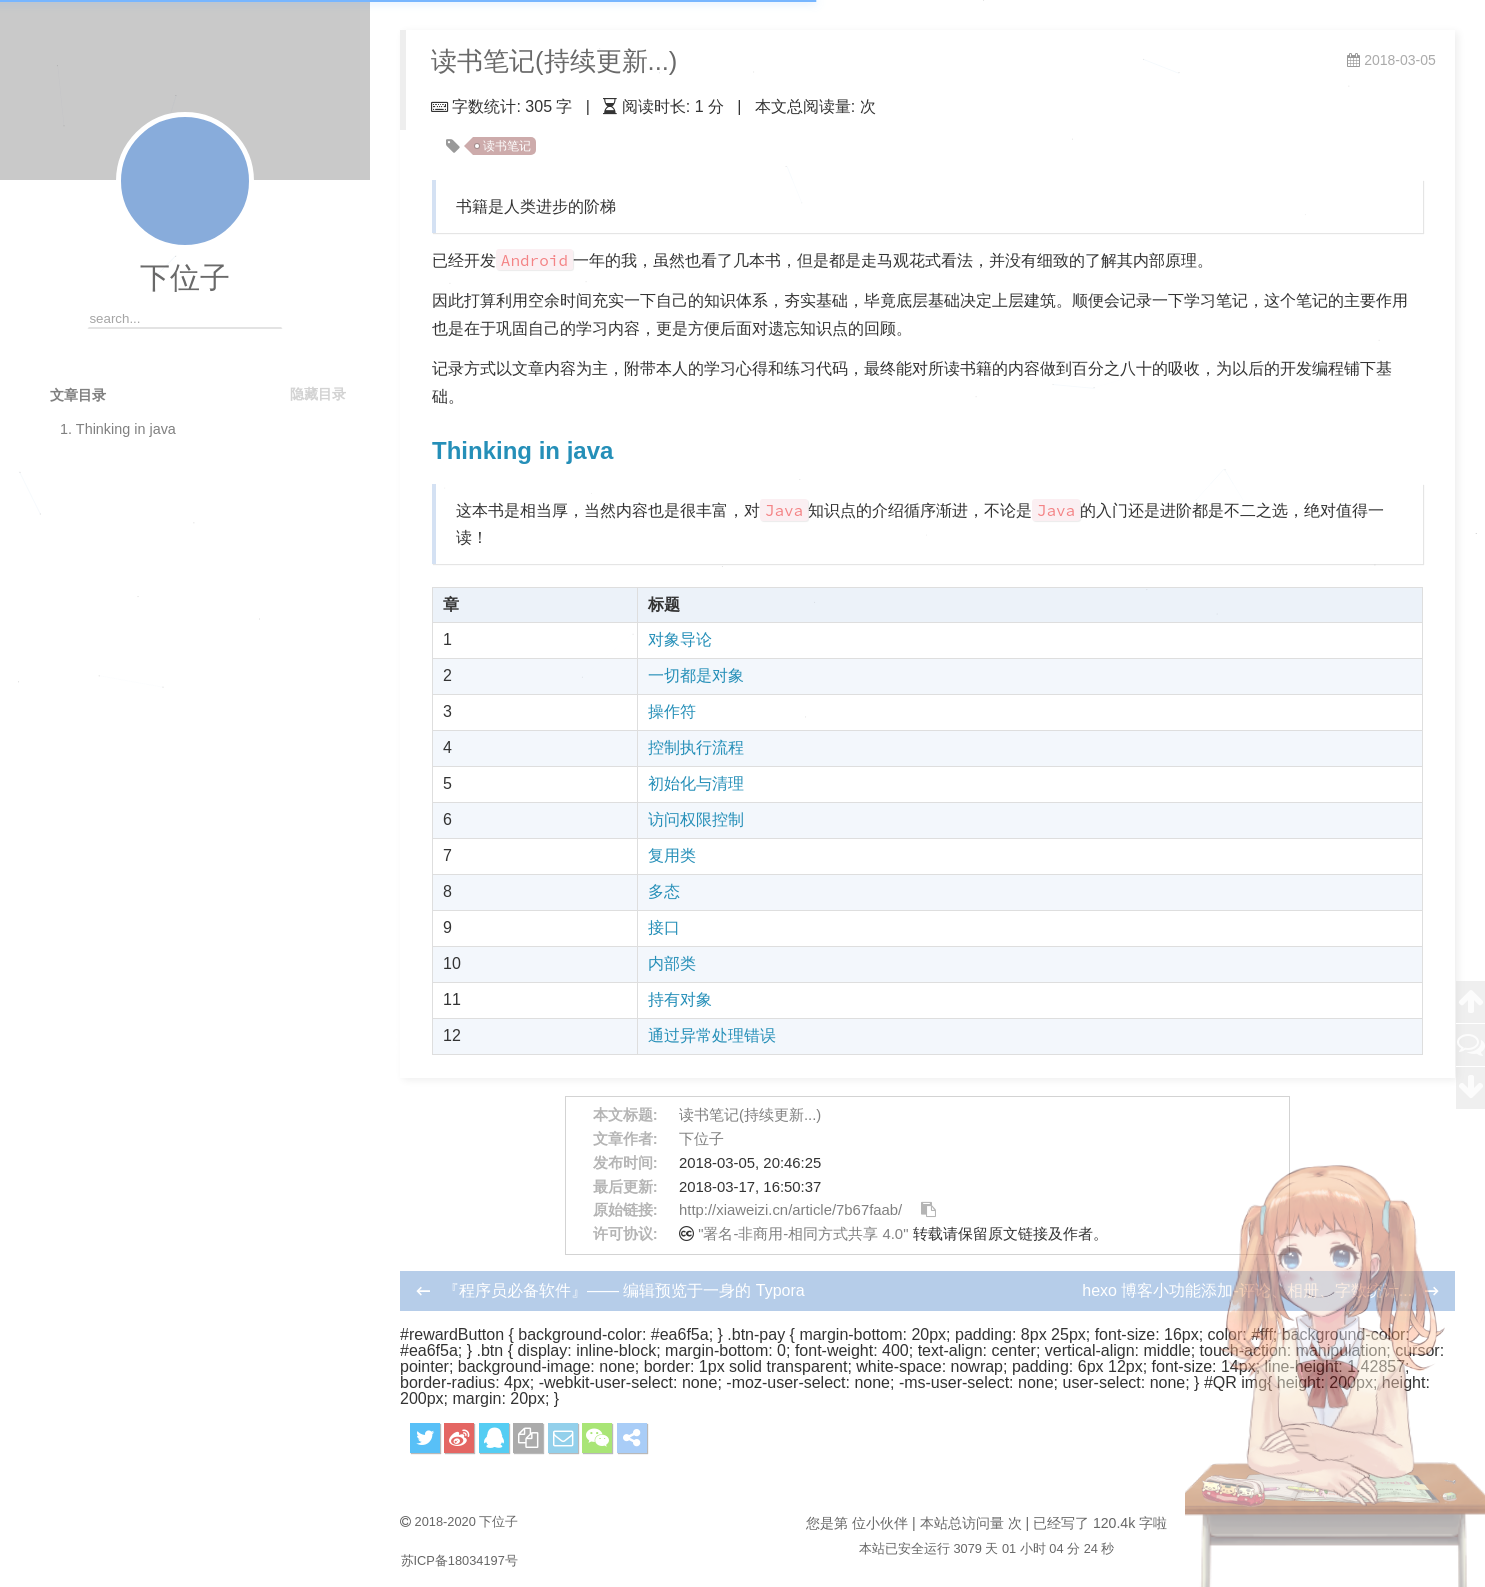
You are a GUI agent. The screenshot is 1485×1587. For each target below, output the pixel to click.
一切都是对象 (696, 675)
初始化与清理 (696, 783)
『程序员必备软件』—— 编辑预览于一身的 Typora (624, 1290)
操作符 (672, 711)
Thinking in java (522, 450)
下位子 (185, 277)
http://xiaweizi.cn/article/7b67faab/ (790, 1210)
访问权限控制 (696, 819)
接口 (664, 927)
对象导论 (680, 639)
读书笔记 (507, 146)
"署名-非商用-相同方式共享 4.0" (803, 1234)
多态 (664, 891)
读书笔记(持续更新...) (750, 1115)
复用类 (672, 855)
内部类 (672, 963)
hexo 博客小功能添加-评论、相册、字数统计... (1249, 1290)
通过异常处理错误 (712, 1035)
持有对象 (680, 999)
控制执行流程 (696, 747)
